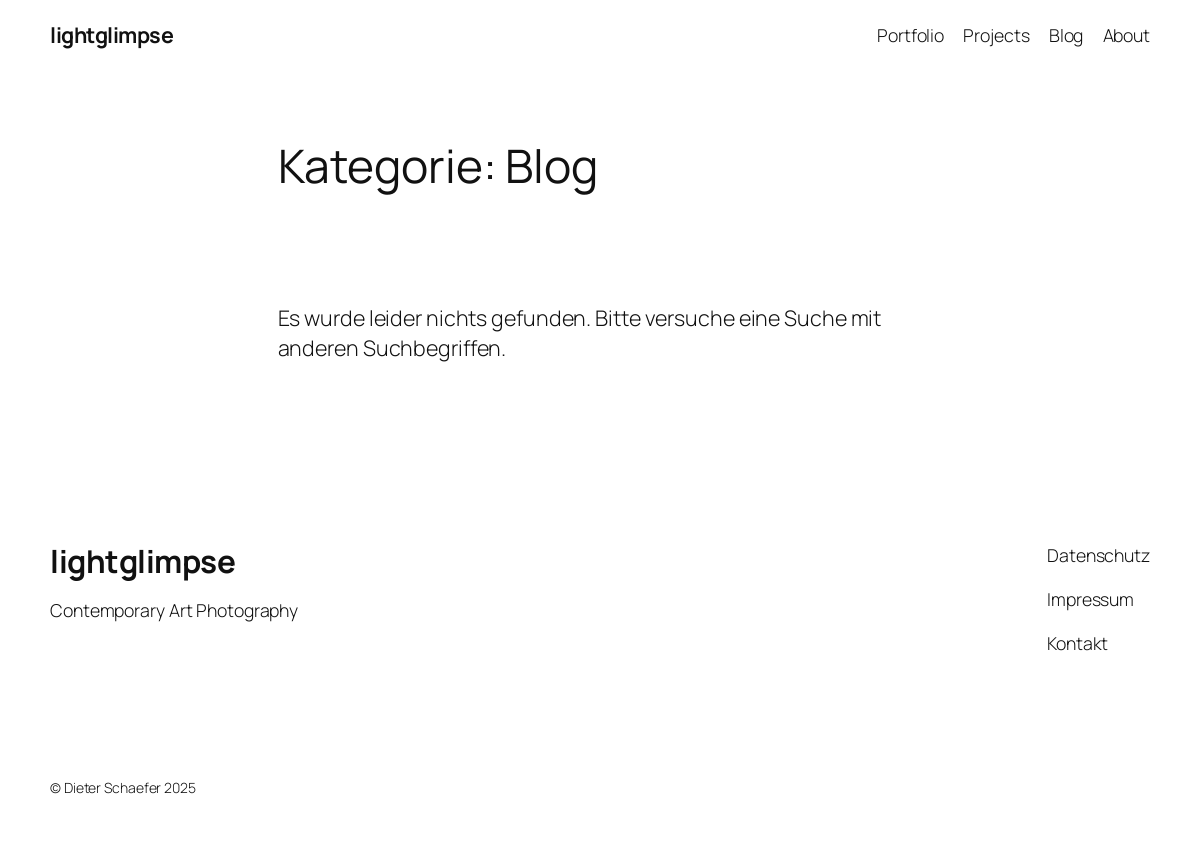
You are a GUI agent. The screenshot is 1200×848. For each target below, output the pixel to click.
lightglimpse (111, 34)
